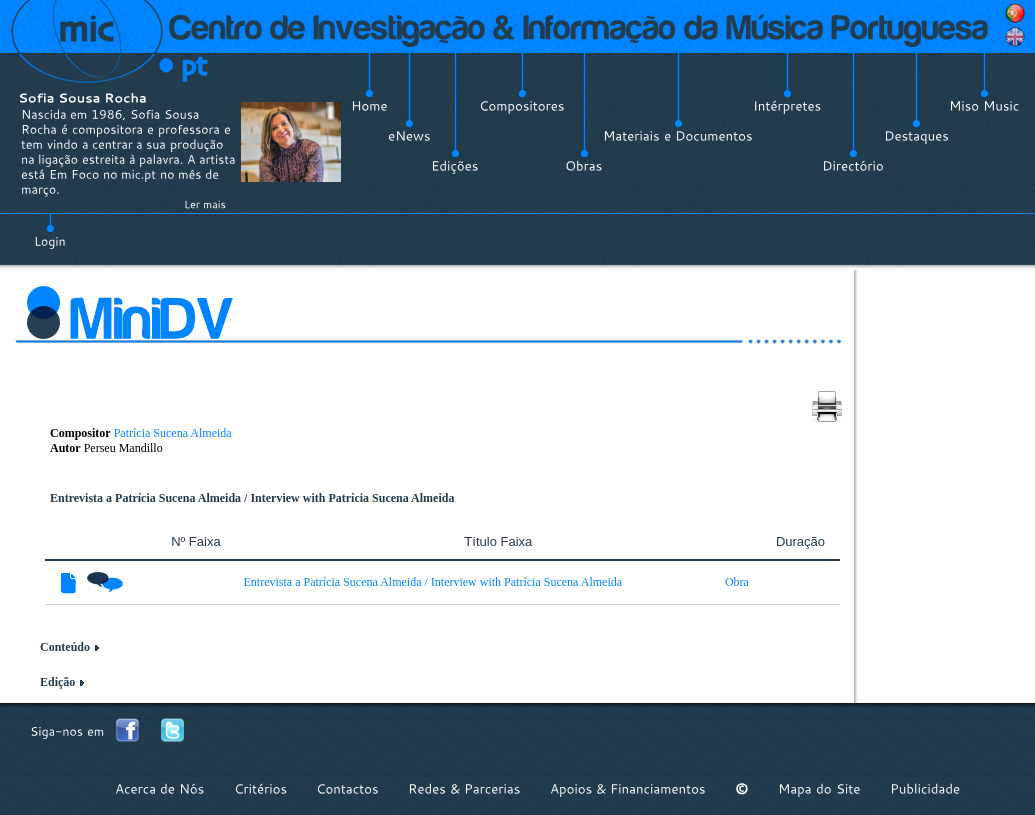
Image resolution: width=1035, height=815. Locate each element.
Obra (737, 582)
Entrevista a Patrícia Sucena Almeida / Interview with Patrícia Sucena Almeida (433, 582)
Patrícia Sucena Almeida (173, 433)
